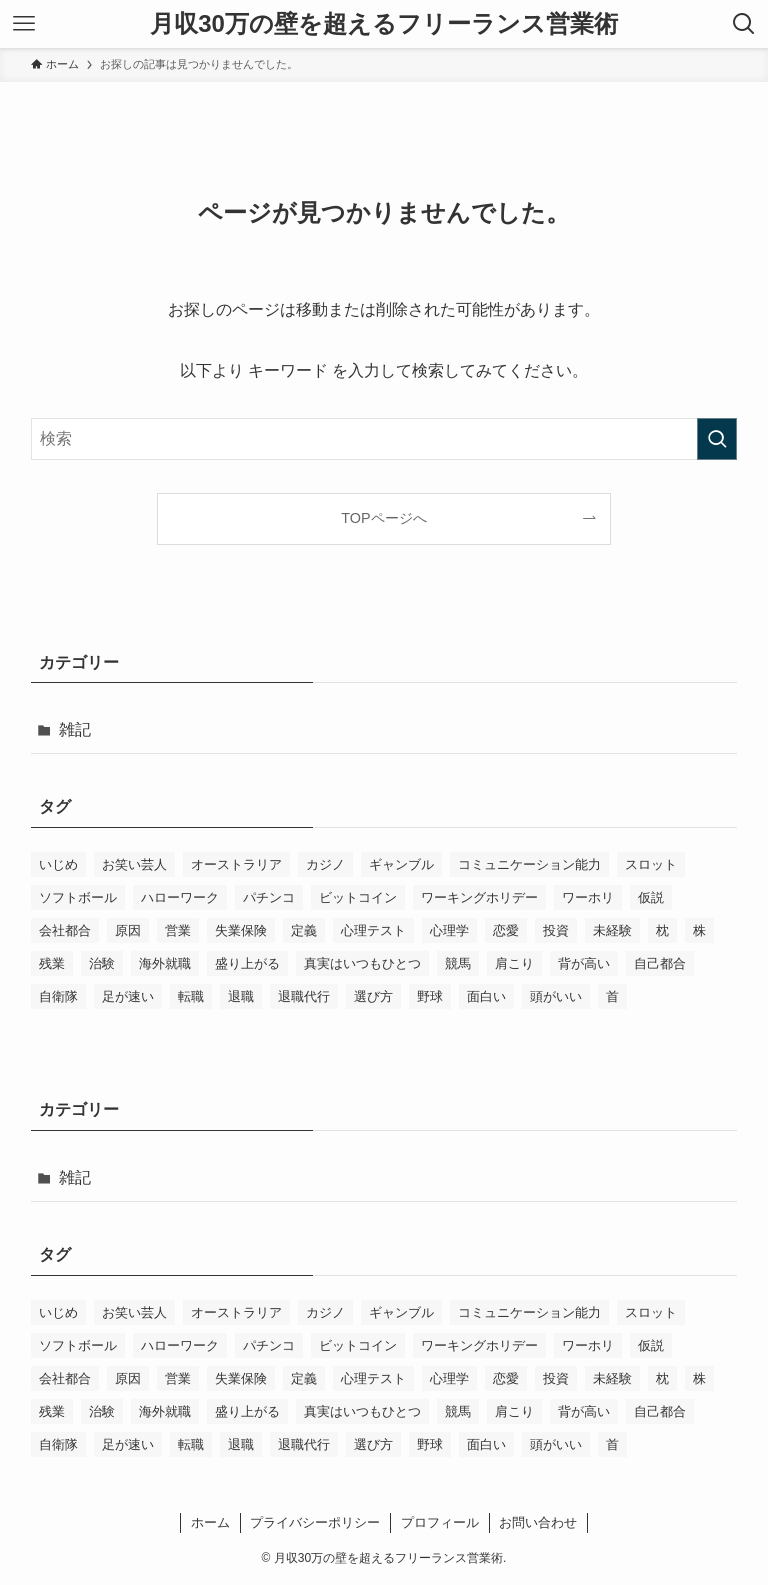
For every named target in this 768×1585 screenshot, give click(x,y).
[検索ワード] (384, 439)
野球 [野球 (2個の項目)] (430, 996)
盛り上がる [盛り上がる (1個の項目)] (247, 963)
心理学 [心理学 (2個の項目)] (449, 930)
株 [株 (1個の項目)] (699, 930)
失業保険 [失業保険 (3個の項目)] (241, 930)
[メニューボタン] (24, 24)
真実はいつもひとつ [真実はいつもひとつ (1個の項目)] (362, 963)
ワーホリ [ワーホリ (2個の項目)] (588, 897)
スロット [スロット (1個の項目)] (651, 864)
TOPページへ (383, 518)
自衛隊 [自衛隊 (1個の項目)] (58, 996)
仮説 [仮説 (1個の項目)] (651, 897)
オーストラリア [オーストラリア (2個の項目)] (236, 864)
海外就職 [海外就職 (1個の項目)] (165, 963)
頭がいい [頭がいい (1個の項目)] (556, 996)
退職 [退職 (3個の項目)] (241, 996)
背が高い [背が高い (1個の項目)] (584, 963)
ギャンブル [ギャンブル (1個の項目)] (401, 864)
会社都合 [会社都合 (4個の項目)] (65, 930)
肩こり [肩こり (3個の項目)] (514, 963)
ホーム (210, 1522)
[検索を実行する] (717, 439)
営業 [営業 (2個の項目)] (178, 930)
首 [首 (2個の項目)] (612, 996)
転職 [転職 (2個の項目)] (191, 996)
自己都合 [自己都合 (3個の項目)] (660, 963)
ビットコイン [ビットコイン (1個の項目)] (358, 897)
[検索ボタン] (744, 24)
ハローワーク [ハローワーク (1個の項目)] (180, 897)
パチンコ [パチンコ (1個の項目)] (269, 897)
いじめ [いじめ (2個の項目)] (58, 864)
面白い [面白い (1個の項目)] (486, 996)
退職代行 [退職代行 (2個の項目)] (304, 996)
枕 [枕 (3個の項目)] (662, 930)
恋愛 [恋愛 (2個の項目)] (506, 930)
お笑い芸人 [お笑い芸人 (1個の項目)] (134, 864)
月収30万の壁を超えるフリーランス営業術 (384, 24)
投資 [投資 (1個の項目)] (556, 930)
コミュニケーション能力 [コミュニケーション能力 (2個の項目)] (529, 864)
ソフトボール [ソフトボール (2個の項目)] (78, 897)
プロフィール (440, 1522)
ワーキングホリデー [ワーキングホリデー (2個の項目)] (479, 897)
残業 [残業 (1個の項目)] (52, 963)
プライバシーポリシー (315, 1522)
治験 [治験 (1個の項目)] (102, 963)
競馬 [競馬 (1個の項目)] (458, 963)
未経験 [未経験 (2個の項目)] (612, 930)
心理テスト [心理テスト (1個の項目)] (373, 930)
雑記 (75, 729)
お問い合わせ (538, 1522)
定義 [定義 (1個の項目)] (304, 930)
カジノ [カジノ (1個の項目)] (325, 864)
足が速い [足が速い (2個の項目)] (128, 996)
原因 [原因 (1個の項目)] (128, 930)
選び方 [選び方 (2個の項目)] (373, 996)
